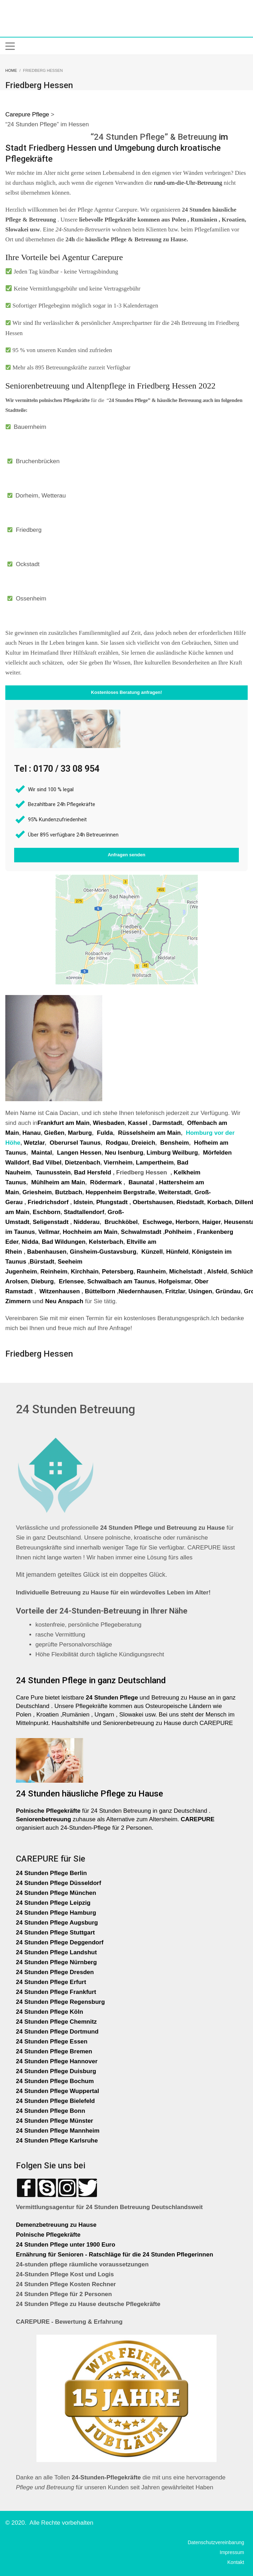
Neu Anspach (64, 1301)
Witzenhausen (59, 1291)
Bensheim (174, 1142)
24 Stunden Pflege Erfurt (52, 1982)
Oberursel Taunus (75, 1142)
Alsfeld (217, 1271)
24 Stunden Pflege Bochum (55, 2081)
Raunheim (151, 1271)
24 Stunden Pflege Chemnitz (56, 2021)
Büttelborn (100, 1291)
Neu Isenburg (124, 1152)
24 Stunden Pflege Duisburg (56, 2071)
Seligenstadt (50, 1222)
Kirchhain (84, 1271)
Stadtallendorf (84, 1212)
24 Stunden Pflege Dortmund (57, 2031)
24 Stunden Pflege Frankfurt (57, 1992)
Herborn (187, 1222)
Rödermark (106, 1182)
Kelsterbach (106, 1241)
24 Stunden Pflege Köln (49, 2011)
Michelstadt (185, 1271)
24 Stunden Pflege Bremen (55, 2051)
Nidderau (87, 1222)
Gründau (228, 1291)
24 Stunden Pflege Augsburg (57, 1922)
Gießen (54, 1132)
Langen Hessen (79, 1152)
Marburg (80, 1132)
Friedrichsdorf (48, 1202)
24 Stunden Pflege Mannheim (57, 2130)
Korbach (219, 1202)
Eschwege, (158, 1222)
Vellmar (48, 1232)
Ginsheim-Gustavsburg (103, 1251)
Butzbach (68, 1192)
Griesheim (37, 1192)
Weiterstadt (175, 1192)
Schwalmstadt (141, 1232)
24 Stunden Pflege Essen (51, 2041)
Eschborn (46, 1212)
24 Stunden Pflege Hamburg (56, 1912)
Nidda (30, 1241)
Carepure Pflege (28, 114)
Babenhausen (46, 1251)
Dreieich (143, 1142)
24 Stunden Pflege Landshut (56, 1952)
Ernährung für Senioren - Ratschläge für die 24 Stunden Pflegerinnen (114, 2254)
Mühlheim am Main (58, 1182)
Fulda (105, 1132)
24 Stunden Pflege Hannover (57, 2061)
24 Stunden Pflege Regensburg (60, 2002)
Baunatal (141, 1182)
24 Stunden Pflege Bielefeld (55, 2101)
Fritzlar (175, 1291)
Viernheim (118, 1162)
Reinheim (54, 1271)
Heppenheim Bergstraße (120, 1192)
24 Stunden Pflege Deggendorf (60, 1942)
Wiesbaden (109, 1123)
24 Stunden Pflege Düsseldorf (58, 1883)
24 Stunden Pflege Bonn (50, 2111)
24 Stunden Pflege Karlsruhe (57, 2140)
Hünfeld (177, 1251)
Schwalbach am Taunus (121, 1281)
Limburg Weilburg (172, 1152)
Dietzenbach (82, 1162)
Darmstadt (167, 1123)
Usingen (200, 1291)
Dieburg (42, 1281)
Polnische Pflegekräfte (49, 2234)
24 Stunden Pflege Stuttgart (56, 1932)
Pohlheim (178, 1232)
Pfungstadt (112, 1202)
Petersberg (117, 1271)
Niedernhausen (140, 1291)
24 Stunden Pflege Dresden (55, 1972)
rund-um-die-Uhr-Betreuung (188, 182)
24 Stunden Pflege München (56, 1893)
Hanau (31, 1132)
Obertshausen (153, 1202)
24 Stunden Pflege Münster (54, 2120)
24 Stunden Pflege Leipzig (53, 1902)
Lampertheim (155, 1162)
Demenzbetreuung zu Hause (56, 2224)
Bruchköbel (121, 1222)
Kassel (138, 1123)
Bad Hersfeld (93, 1172)
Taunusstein (53, 1172)
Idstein (83, 1202)
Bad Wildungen (64, 1241)
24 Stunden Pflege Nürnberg (56, 1962)
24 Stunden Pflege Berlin (51, 1873)
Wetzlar (34, 1142)
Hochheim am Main (90, 1232)
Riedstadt (190, 1202)
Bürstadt (42, 1261)
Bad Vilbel (47, 1162)
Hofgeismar (174, 1281)
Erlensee (71, 1281)
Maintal (41, 1152)
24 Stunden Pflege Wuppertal (57, 2091)
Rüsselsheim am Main (149, 1132)
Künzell (152, 1251)
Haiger (211, 1222)
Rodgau (117, 1142)
